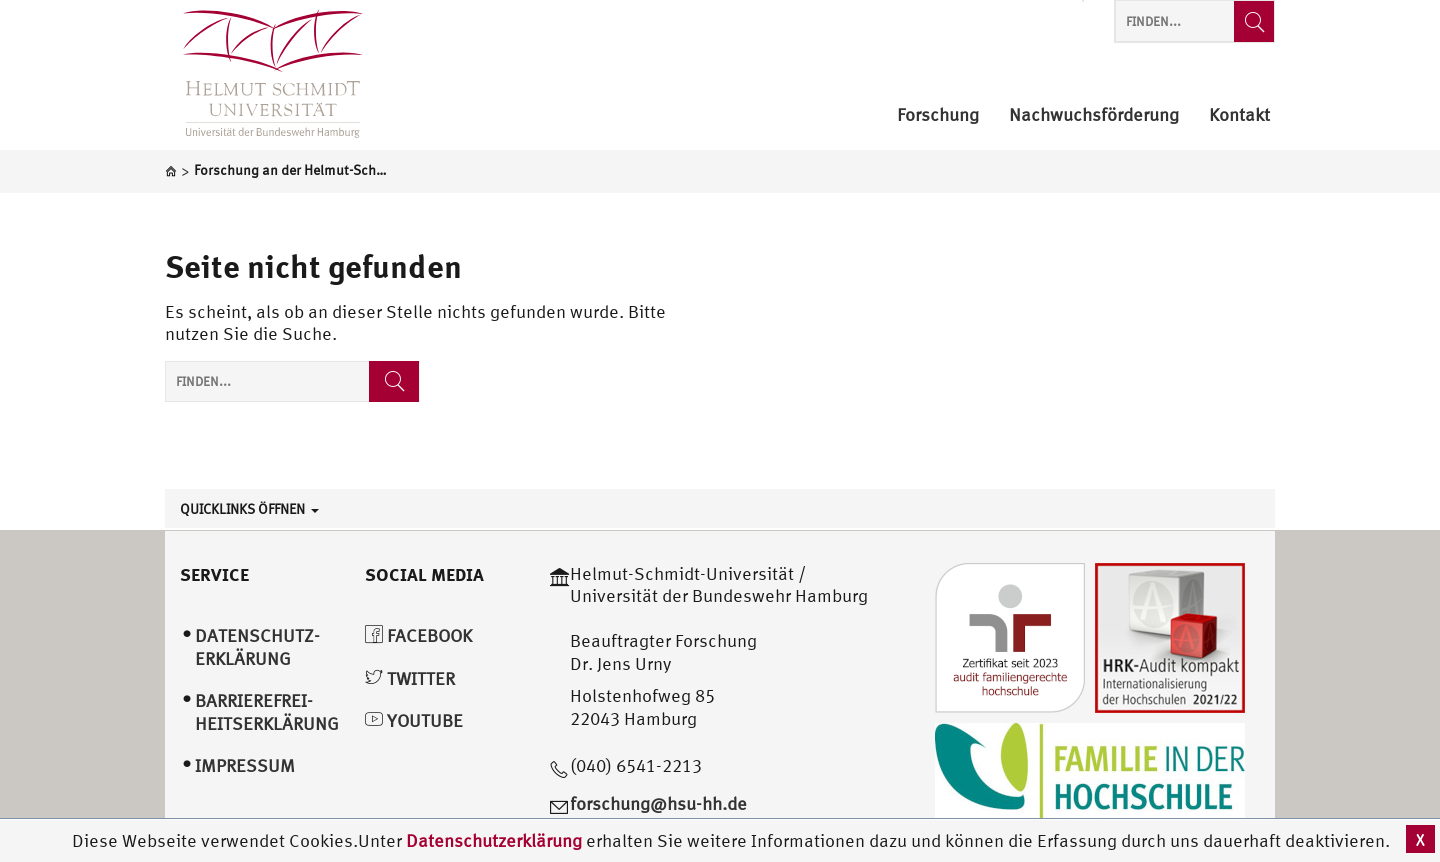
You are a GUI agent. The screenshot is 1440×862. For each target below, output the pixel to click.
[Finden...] (1254, 21)
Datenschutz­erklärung (257, 647)
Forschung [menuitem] (938, 115)
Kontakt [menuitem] (1239, 115)
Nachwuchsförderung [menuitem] (1094, 115)
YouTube (414, 720)
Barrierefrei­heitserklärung (267, 712)
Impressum (245, 765)
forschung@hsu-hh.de (658, 803)
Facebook (418, 635)
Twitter (410, 678)
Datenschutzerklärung (494, 840)
